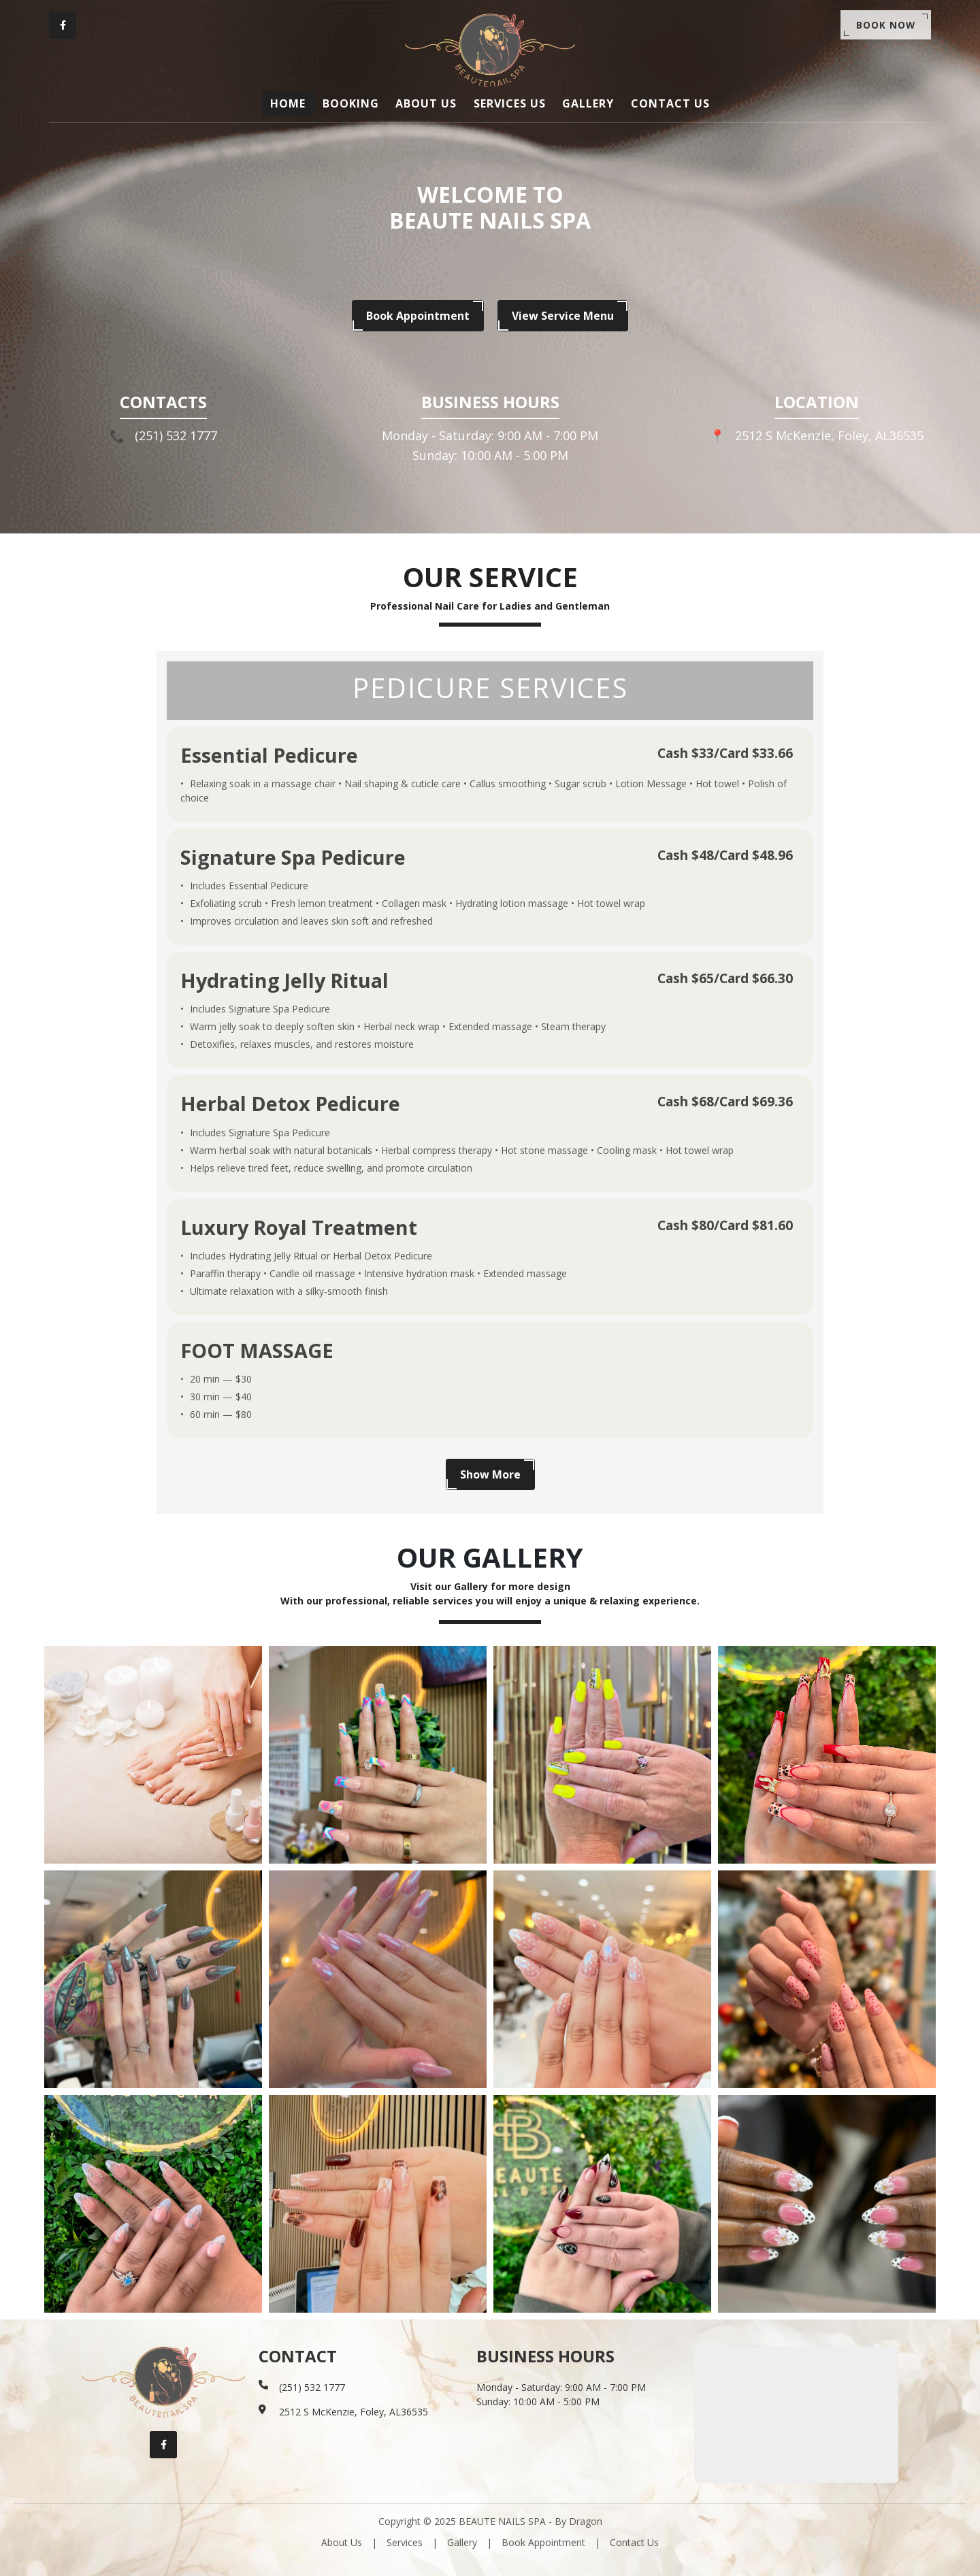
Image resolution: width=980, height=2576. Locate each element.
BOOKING (355, 103)
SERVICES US (508, 103)
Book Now (884, 25)
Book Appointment (418, 315)
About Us (341, 2541)
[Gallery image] (153, 1754)
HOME (296, 103)
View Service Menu (563, 315)
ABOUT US (428, 103)
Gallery (462, 2541)
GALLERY (584, 103)
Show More (490, 1473)
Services (405, 2541)
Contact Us (634, 2541)
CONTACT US (662, 103)
